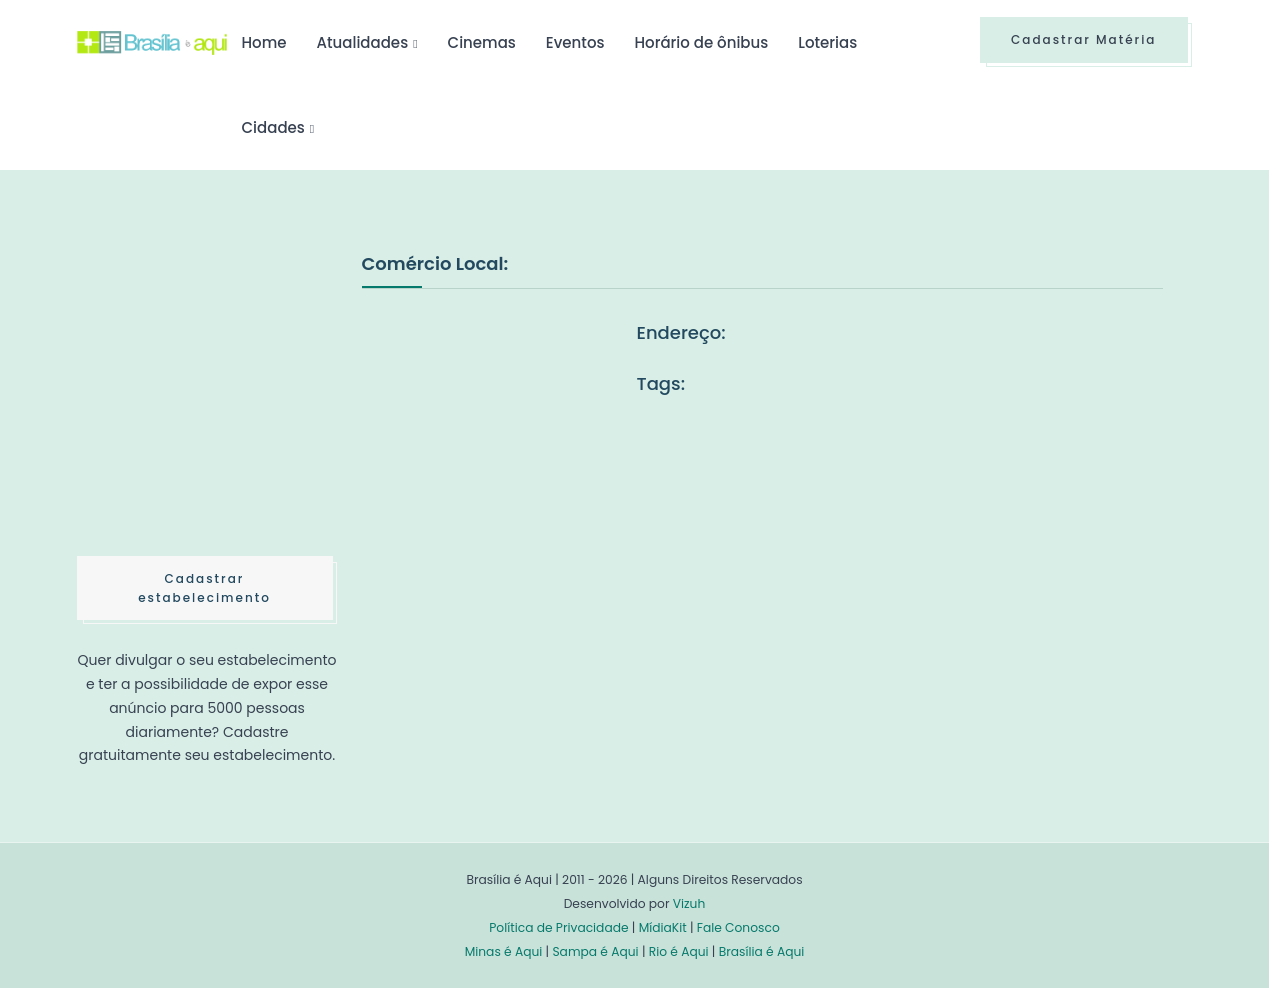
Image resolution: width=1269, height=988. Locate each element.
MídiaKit (663, 927)
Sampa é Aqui (595, 951)
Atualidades (363, 42)
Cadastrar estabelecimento (204, 588)
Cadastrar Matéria (1084, 39)
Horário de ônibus (702, 42)
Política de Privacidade (558, 927)
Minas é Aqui (504, 951)
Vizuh (689, 903)
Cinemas (482, 42)
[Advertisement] (227, 399)
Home (264, 42)
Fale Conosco (738, 927)
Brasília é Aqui (762, 951)
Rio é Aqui (679, 951)
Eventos (575, 42)
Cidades (273, 127)
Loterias (827, 42)
